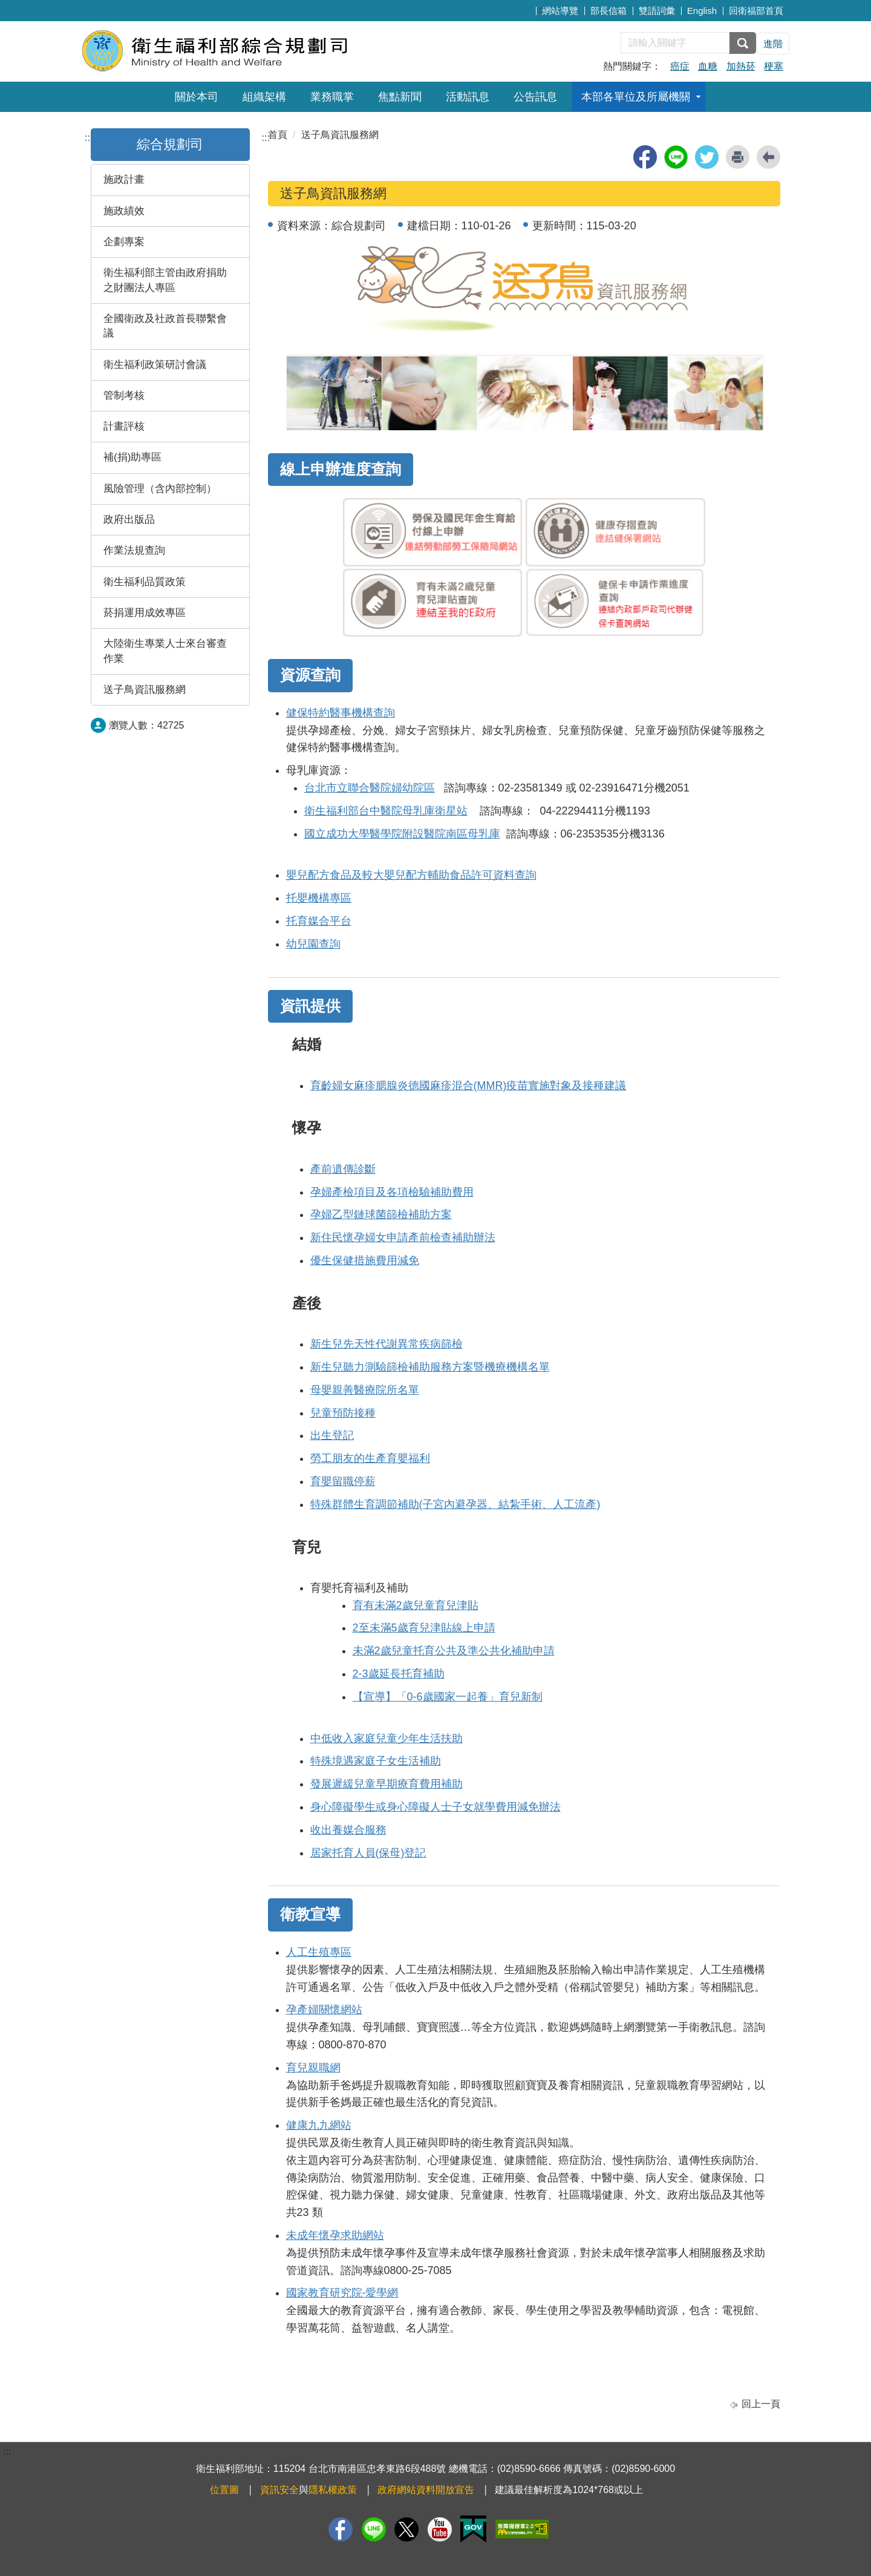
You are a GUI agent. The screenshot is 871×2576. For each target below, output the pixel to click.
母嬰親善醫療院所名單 (364, 1390)
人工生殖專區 (318, 1952)
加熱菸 (740, 66)
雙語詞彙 (657, 10)
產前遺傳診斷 (343, 1169)
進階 (773, 44)
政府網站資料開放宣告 (425, 2490)
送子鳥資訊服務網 (144, 689)
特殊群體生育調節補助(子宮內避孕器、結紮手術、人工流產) (455, 1504)
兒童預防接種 (343, 1413)
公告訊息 (535, 97)
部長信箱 (608, 10)
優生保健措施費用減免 (364, 1260)
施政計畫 (124, 179)
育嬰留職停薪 (343, 1481)
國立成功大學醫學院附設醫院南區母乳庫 (402, 834)
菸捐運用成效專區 (144, 612)
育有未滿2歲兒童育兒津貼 (415, 1605)
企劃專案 (124, 241)
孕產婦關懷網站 (324, 2010)
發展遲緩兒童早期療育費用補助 (386, 1784)
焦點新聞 (400, 97)
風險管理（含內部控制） (160, 488)
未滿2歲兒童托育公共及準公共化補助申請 (454, 1651)
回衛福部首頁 (756, 10)
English (702, 10)
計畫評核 (124, 426)
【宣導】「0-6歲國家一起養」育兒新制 (448, 1697)
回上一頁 (761, 2404)
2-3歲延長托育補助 (399, 1674)
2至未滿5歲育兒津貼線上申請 (424, 1628)
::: (543, 9)
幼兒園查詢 (313, 944)
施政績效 (124, 211)
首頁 (277, 134)
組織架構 (264, 97)
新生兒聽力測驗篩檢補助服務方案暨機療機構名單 (430, 1367)
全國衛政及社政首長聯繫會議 (165, 326)
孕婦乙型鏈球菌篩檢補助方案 (381, 1214)
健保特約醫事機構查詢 (340, 713)
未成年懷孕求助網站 (335, 2235)
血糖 (707, 66)
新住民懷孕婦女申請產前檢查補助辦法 (402, 1237)
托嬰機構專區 (318, 898)
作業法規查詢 (134, 550)
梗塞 (773, 66)
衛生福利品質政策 (144, 582)
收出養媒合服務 (348, 1830)
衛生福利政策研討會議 (154, 364)
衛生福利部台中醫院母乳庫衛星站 (386, 811)
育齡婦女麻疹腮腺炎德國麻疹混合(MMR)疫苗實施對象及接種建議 (468, 1086)
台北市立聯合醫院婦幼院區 (369, 788)
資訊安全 (279, 2490)
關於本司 (196, 97)
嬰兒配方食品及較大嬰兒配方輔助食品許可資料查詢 (411, 875)
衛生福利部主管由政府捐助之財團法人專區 (165, 280)
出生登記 (332, 1435)
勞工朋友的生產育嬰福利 (370, 1458)
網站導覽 (560, 10)
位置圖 (224, 2490)
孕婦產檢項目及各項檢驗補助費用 (392, 1192)
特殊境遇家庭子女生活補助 (375, 1761)
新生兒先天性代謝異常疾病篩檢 (386, 1344)
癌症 (680, 66)
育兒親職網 (313, 2068)
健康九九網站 (318, 2125)
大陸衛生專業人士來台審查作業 (165, 651)
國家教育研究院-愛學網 (342, 2293)
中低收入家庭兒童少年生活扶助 (386, 1738)
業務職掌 (332, 97)
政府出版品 (129, 519)
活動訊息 (467, 97)
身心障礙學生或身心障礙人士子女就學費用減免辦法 (435, 1807)
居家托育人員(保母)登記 (368, 1853)
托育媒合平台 (318, 921)
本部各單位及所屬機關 (635, 97)
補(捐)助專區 (132, 457)
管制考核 (124, 395)
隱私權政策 (332, 2490)
